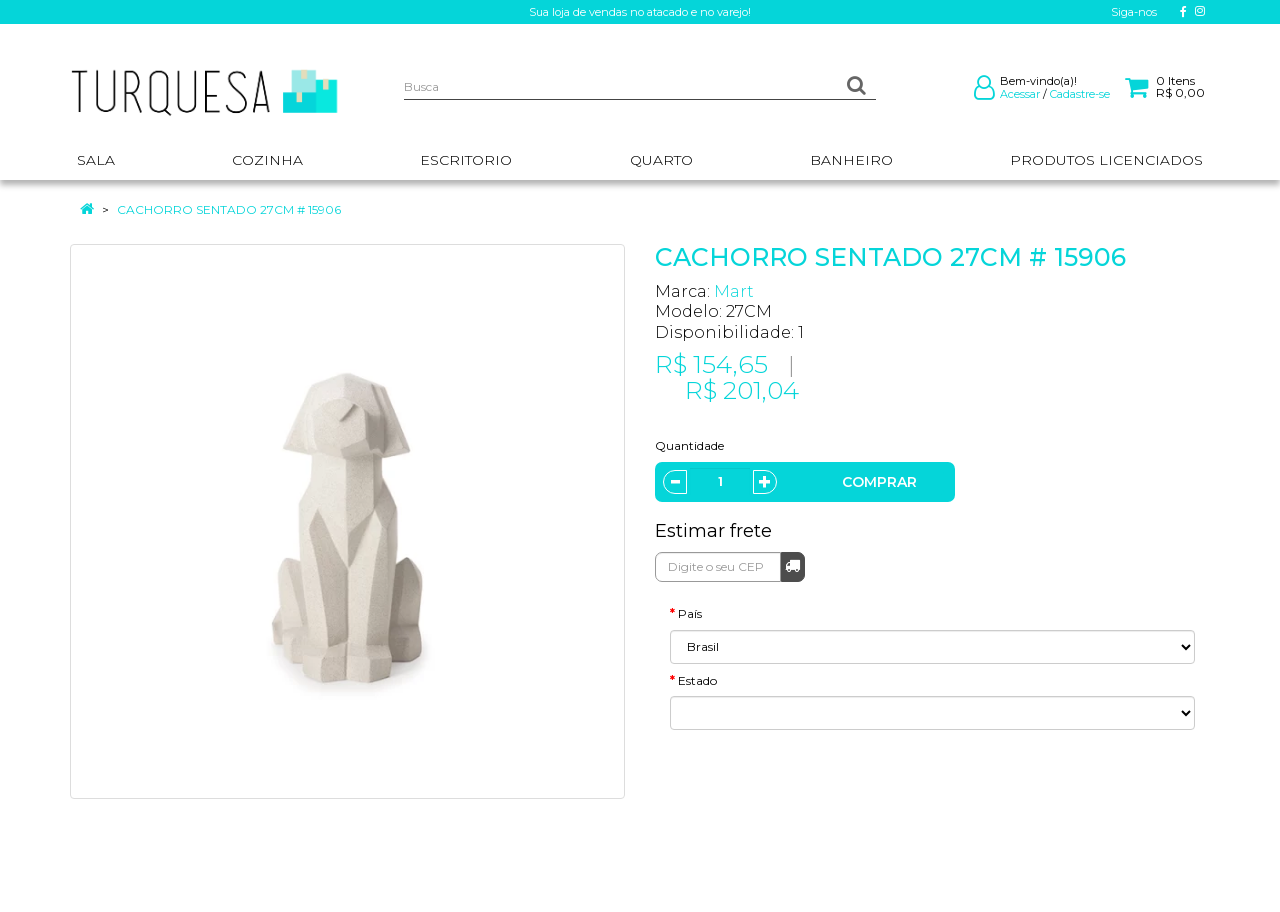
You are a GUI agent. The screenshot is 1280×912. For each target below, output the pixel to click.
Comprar (879, 482)
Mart (734, 291)
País (690, 613)
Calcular (792, 565)
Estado (697, 680)
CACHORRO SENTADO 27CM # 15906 (229, 209)
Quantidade (689, 445)
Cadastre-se (1080, 94)
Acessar (1020, 94)
